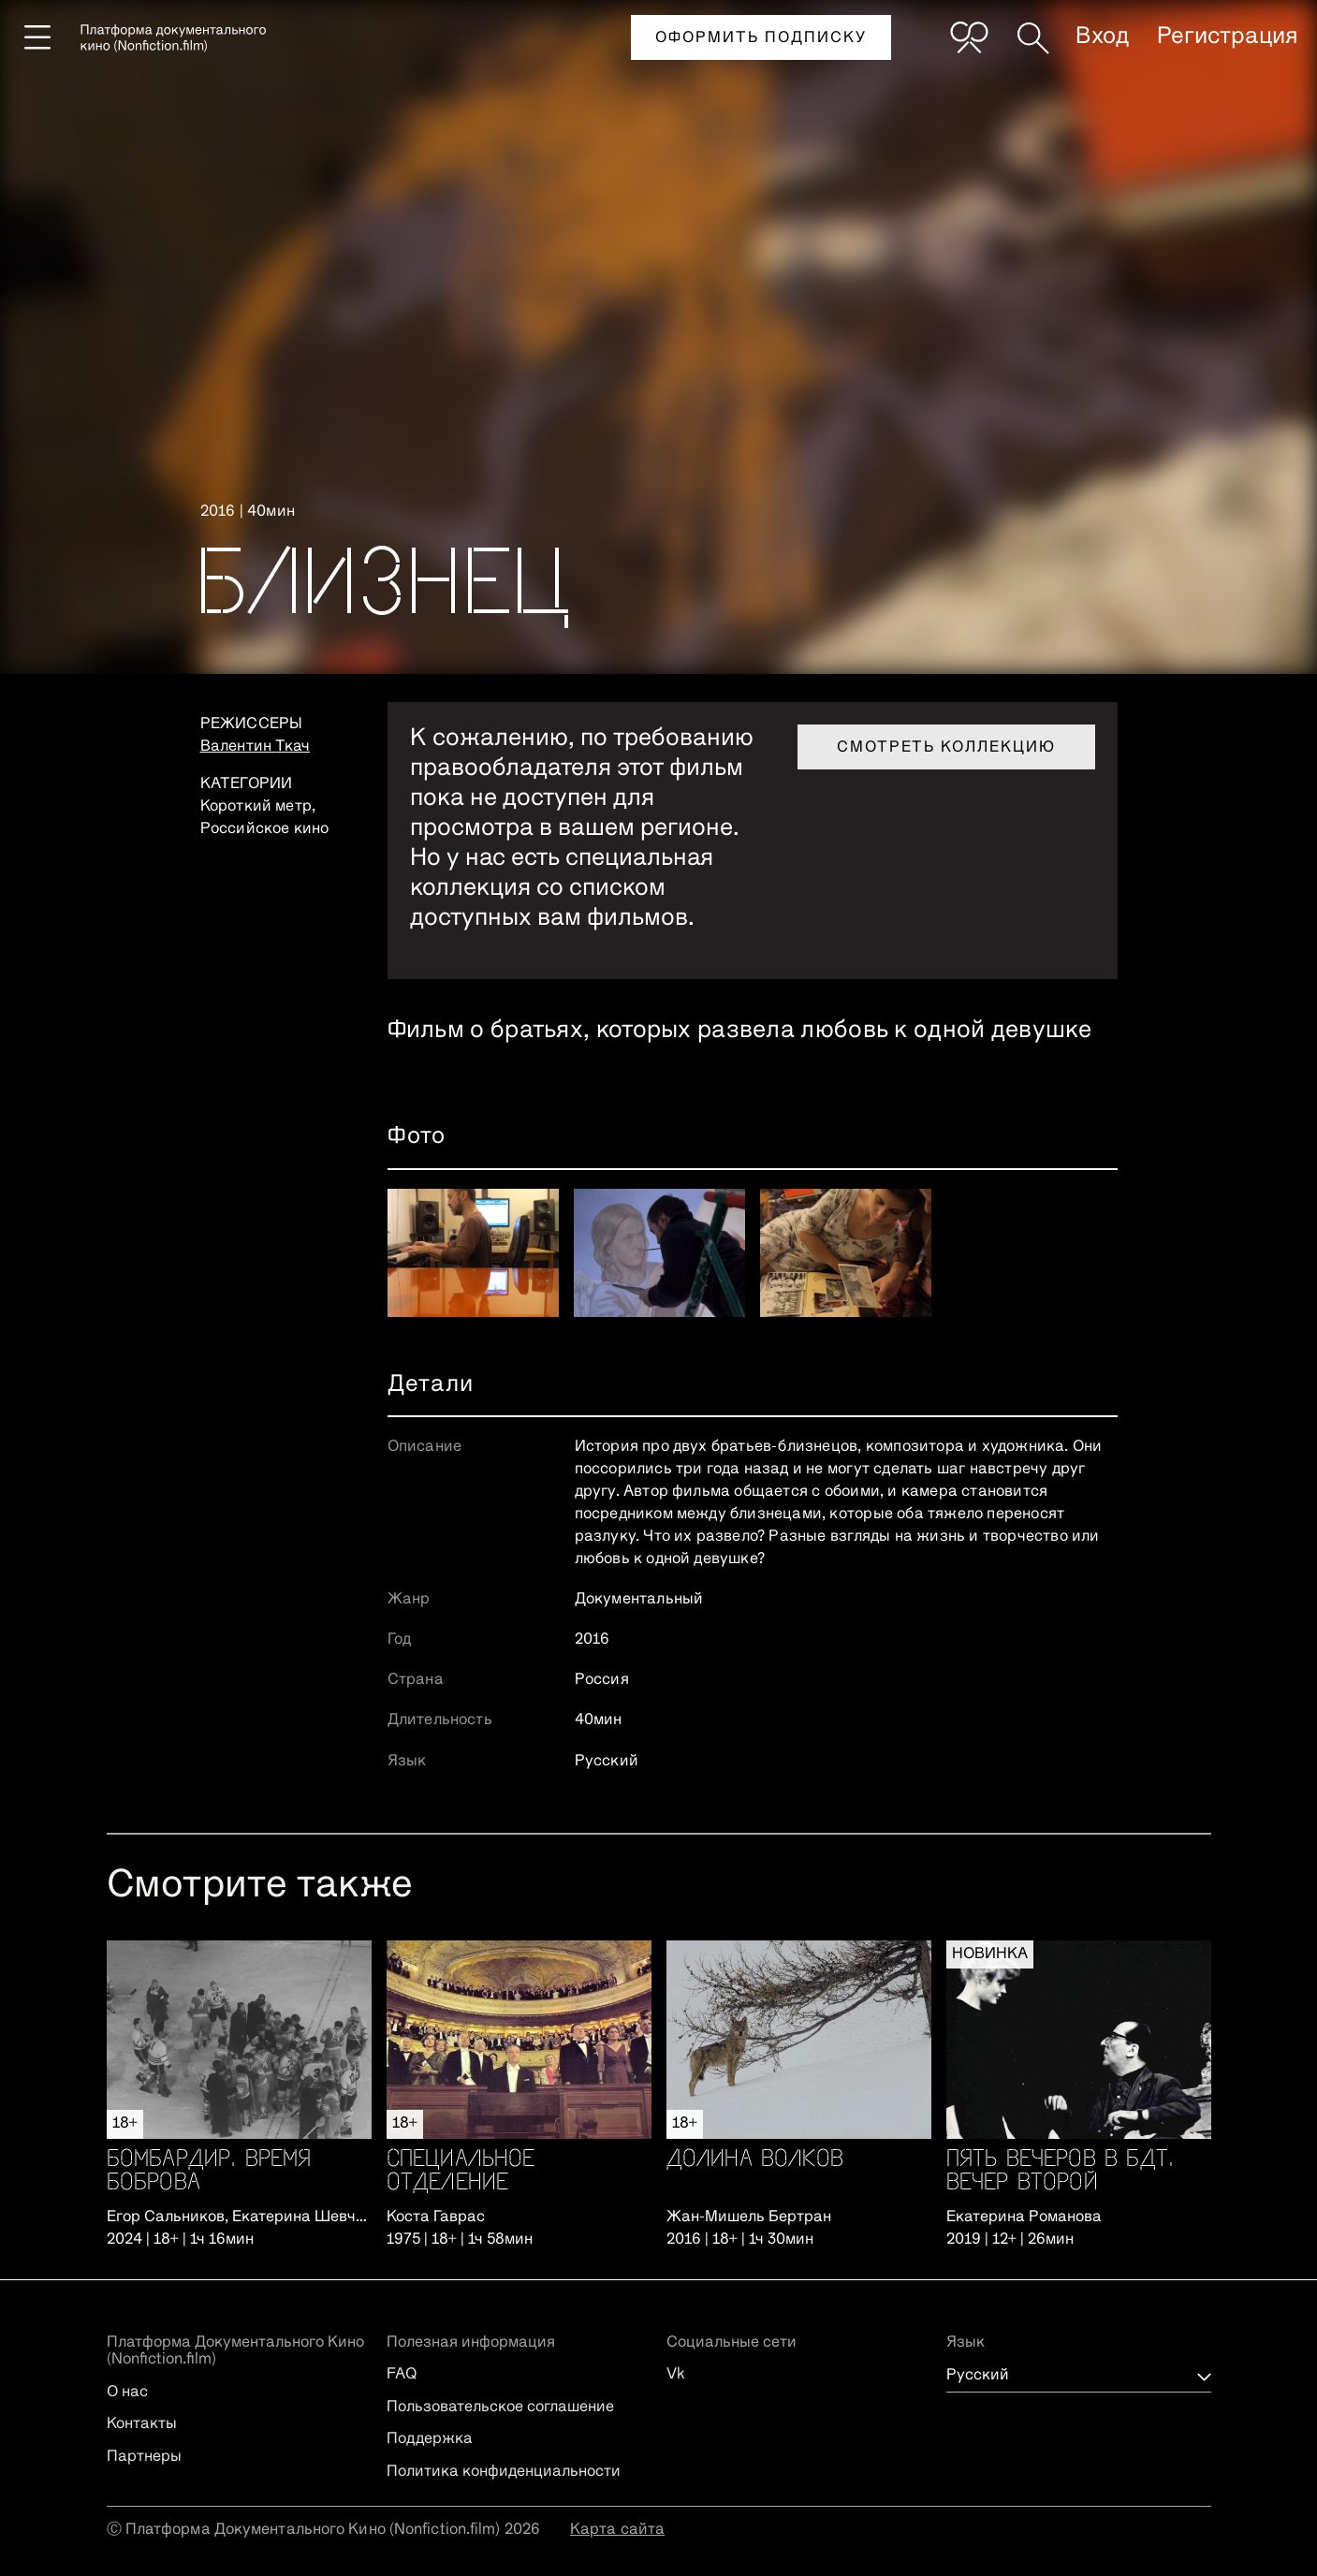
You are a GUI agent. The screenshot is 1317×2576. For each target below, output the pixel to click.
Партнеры (144, 2457)
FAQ (402, 2374)
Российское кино (264, 829)
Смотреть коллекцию (946, 747)
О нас (127, 2392)
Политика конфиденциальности (504, 2472)
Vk (675, 2374)
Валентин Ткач (255, 746)
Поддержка (430, 2439)
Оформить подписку (761, 38)
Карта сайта (617, 2530)
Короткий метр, (258, 806)
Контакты (142, 2424)
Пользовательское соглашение (500, 2407)
